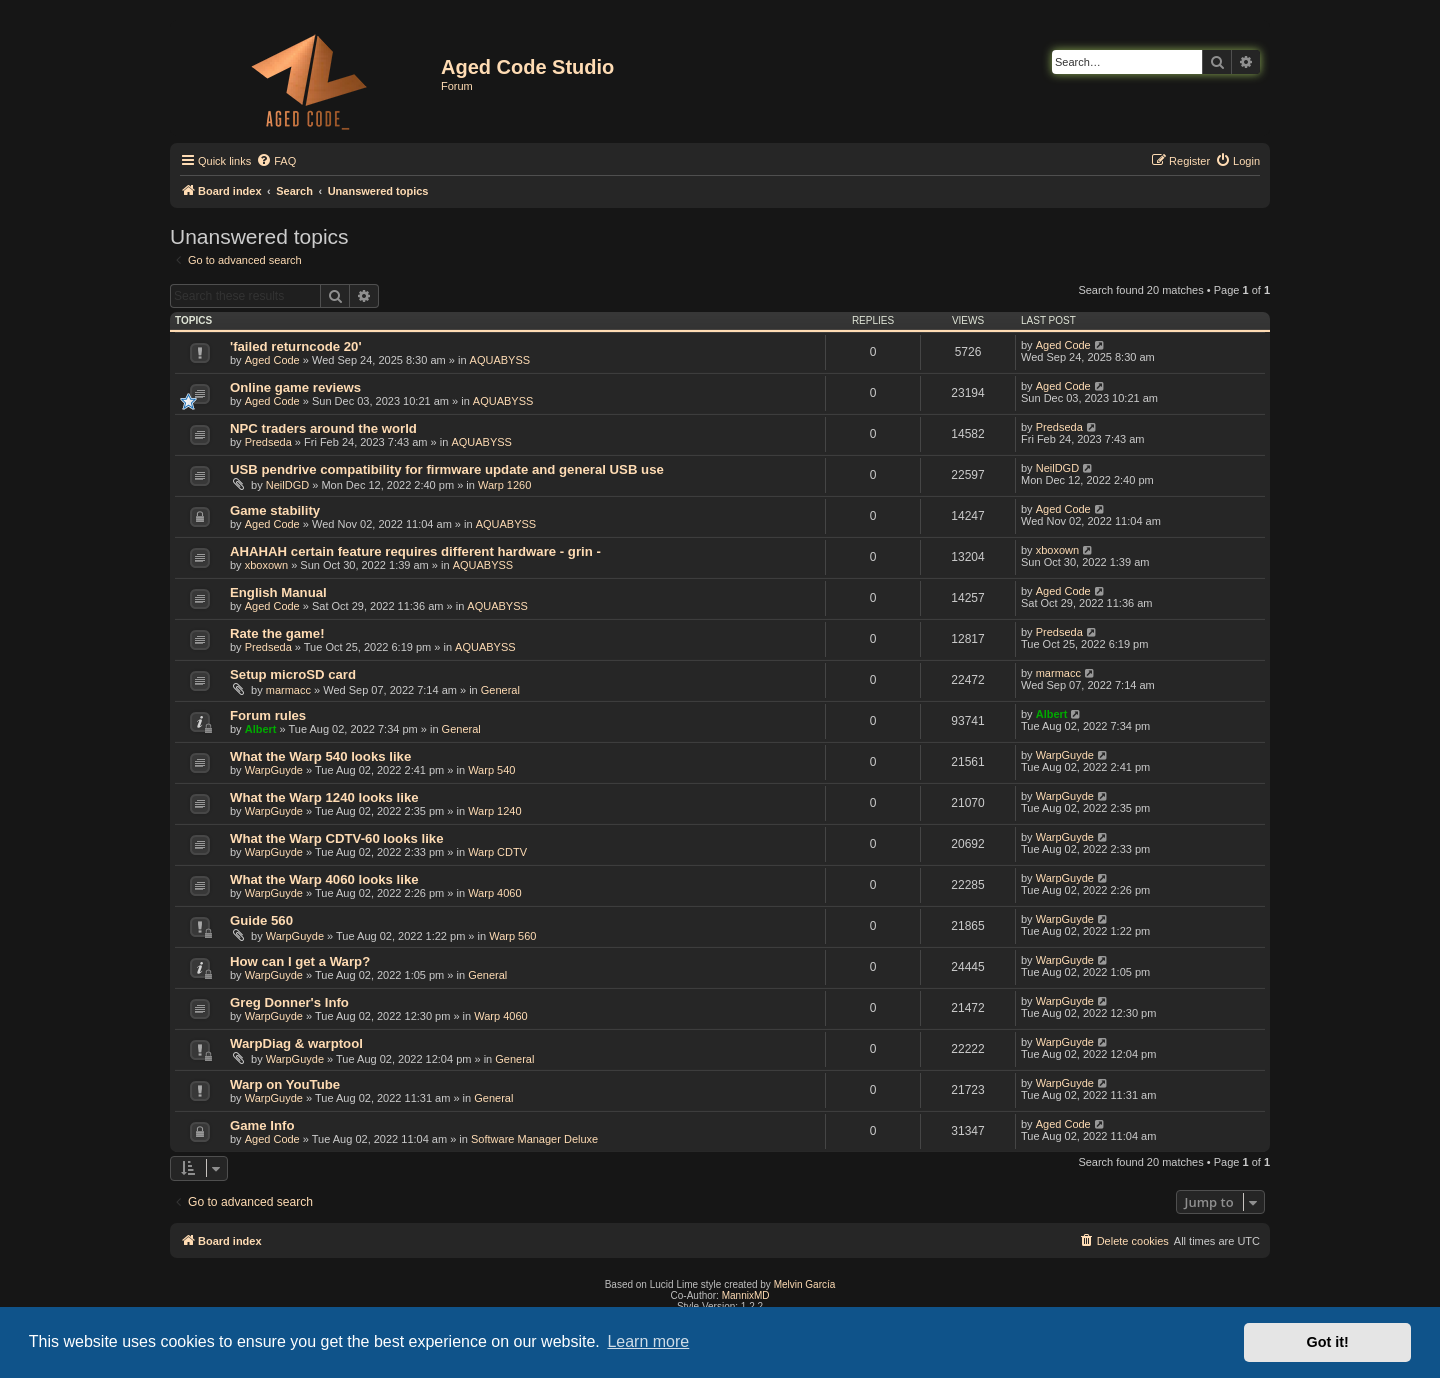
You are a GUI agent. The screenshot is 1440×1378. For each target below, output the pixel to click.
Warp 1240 (494, 811)
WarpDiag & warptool (296, 1043)
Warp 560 (512, 936)
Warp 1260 (504, 485)
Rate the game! (277, 633)
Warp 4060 (494, 893)
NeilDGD (287, 485)
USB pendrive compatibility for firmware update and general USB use (447, 469)
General (500, 690)
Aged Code (272, 360)
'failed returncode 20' (296, 346)
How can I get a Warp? (300, 961)
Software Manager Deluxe (534, 1139)
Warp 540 (491, 770)
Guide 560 (261, 920)
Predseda (268, 442)
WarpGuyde (274, 770)
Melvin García (805, 1284)
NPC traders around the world (323, 428)
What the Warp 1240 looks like (324, 797)
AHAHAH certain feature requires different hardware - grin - (415, 551)
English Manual (278, 592)
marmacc (288, 690)
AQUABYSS (500, 360)
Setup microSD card (293, 674)
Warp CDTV (497, 852)
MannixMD (746, 1295)
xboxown (266, 565)
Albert (261, 729)
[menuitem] (276, 161)
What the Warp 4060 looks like (324, 879)
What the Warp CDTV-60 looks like (336, 838)
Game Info (262, 1125)
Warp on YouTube (285, 1084)
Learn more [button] (648, 1341)
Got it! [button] (1328, 1342)
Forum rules (268, 715)
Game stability (275, 510)
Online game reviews (295, 387)
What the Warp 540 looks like (320, 756)
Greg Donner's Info (289, 1002)
